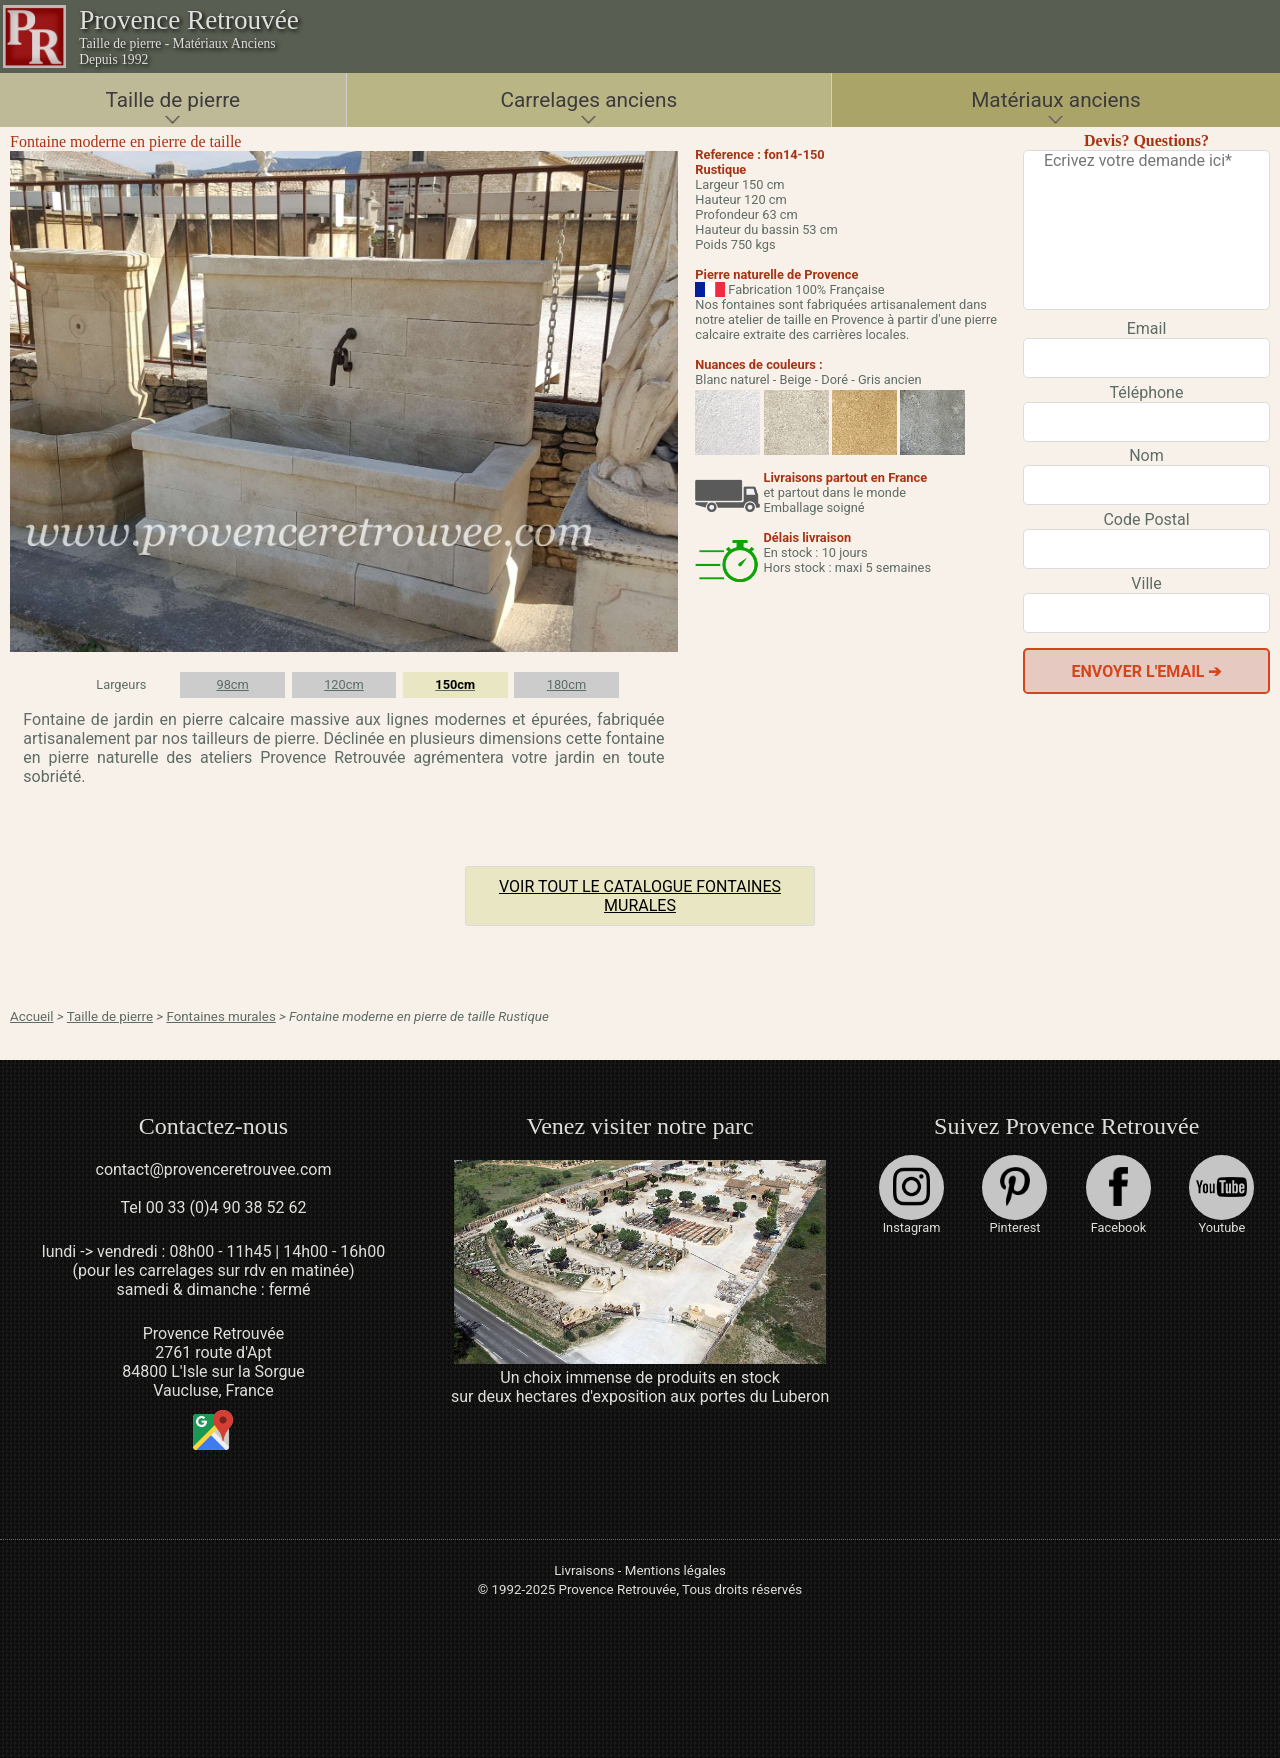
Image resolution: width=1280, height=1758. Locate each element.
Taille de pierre (110, 1016)
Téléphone (1147, 392)
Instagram (911, 1195)
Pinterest (1014, 1195)
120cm (344, 684)
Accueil (32, 1016)
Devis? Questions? (1146, 140)
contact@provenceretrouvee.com (214, 1169)
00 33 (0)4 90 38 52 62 (226, 1207)
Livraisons (584, 1570)
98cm (232, 684)
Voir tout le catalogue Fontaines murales (640, 896)
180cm (567, 684)
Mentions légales (675, 1570)
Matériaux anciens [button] (1056, 100)
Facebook (1118, 1195)
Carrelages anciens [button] (588, 100)
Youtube (1221, 1195)
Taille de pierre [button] (173, 100)
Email (1147, 328)
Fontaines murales (220, 1016)
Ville (1146, 583)
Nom (1146, 455)
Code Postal (1146, 519)
